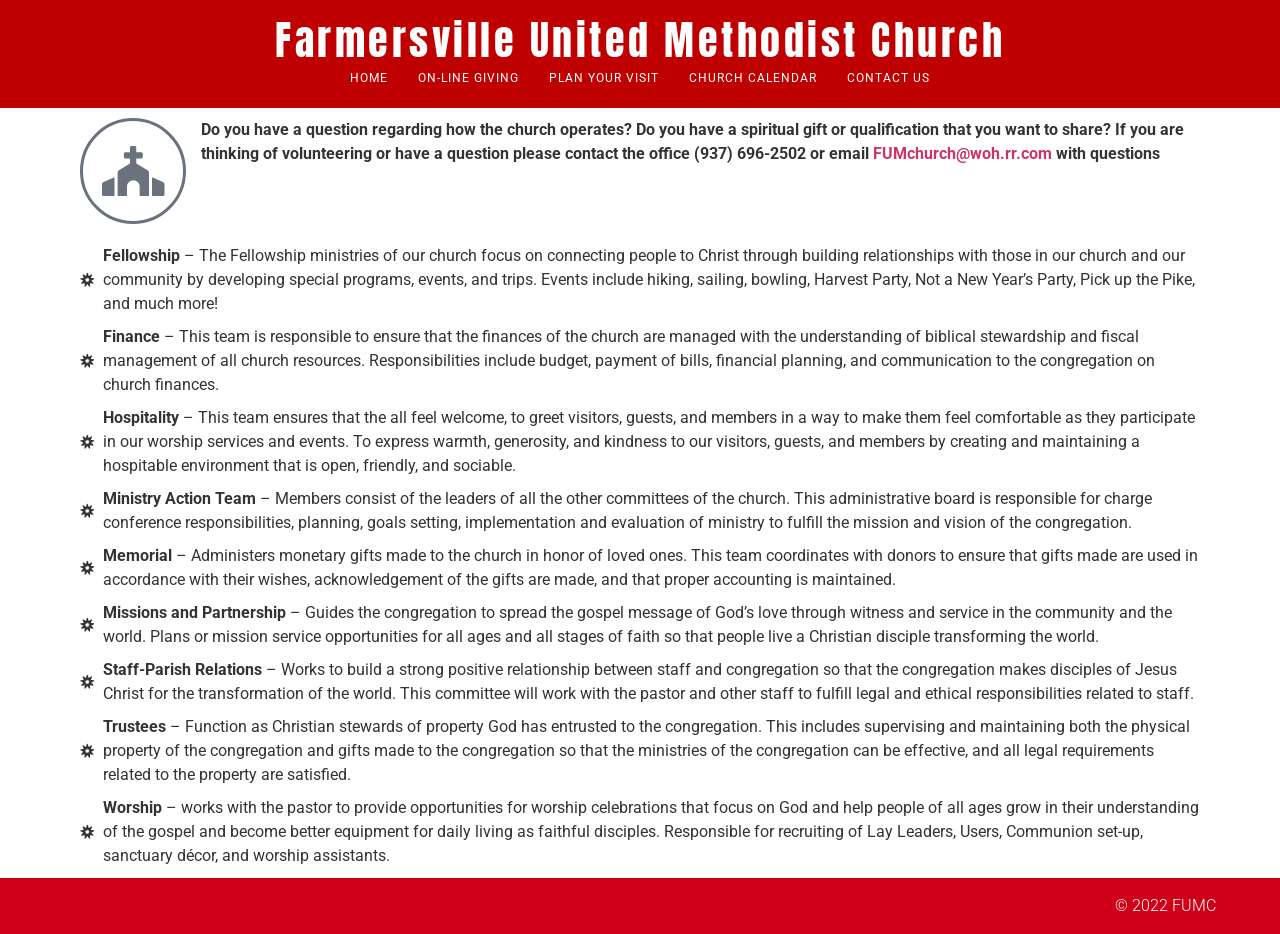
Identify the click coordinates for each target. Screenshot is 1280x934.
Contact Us (888, 78)
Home (369, 78)
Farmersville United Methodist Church (640, 40)
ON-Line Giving (468, 78)
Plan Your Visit (604, 78)
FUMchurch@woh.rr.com (962, 153)
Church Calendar (753, 78)
